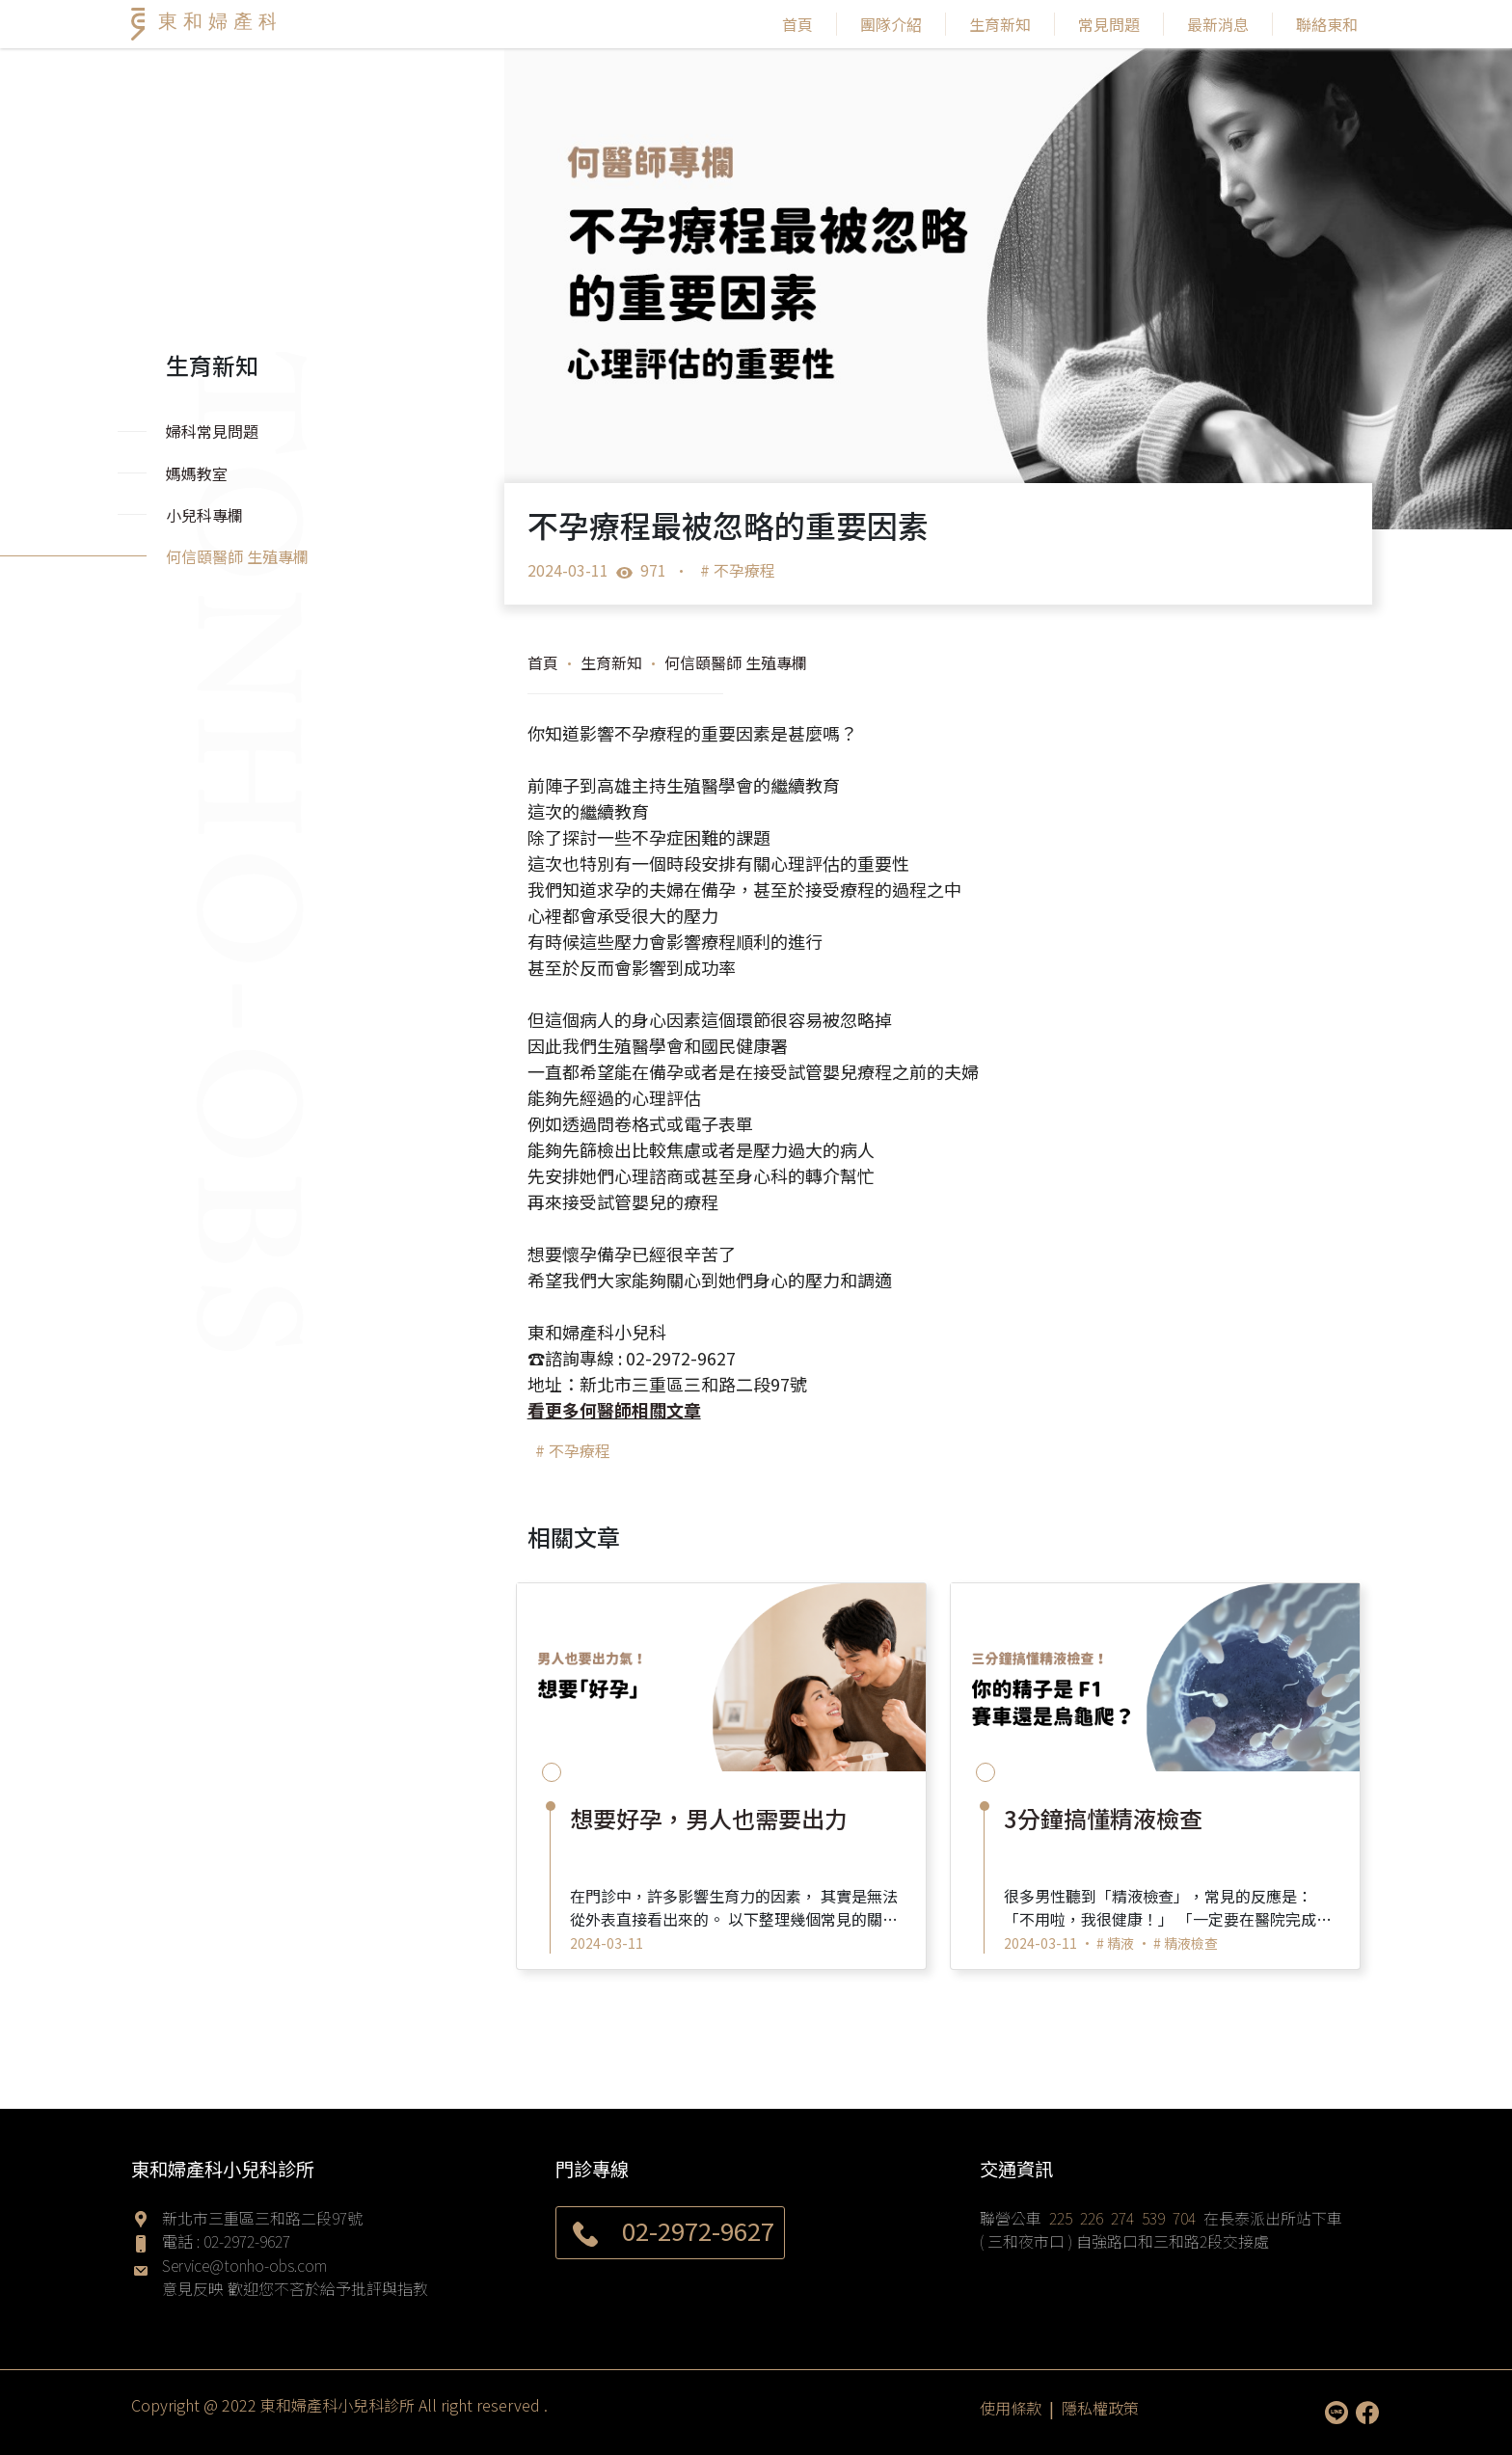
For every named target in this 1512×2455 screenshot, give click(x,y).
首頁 (797, 24)
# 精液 (1115, 1943)
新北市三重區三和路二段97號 (262, 2217)
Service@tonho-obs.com (244, 2265)
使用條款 (1010, 2407)
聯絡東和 (1327, 24)
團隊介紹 (891, 24)
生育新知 (1000, 24)
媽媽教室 (197, 473)
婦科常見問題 (212, 431)
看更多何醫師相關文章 (614, 1409)
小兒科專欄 (204, 514)
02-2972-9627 (246, 2241)
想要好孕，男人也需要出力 (709, 1818)
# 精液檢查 (1185, 1943)
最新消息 (1218, 24)
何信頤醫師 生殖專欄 (735, 662)
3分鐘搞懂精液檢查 (1103, 1818)
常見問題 (1109, 24)
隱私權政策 (1100, 2407)
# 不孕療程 (737, 569)
